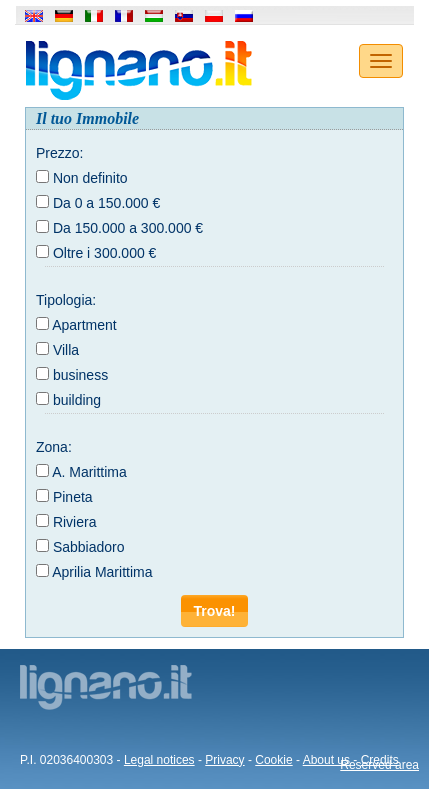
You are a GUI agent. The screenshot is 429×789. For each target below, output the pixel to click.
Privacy (224, 760)
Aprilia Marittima (102, 572)
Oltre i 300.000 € (105, 253)
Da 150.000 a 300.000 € (128, 228)
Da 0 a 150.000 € (106, 203)
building (77, 400)
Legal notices (159, 760)
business (80, 375)
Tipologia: (66, 300)
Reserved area (379, 765)
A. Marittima (89, 472)
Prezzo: (59, 153)
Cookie (273, 760)
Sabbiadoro (89, 547)
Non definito (90, 178)
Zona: (54, 447)
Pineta (73, 497)
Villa (66, 350)
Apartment (84, 325)
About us (326, 760)
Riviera (75, 522)
